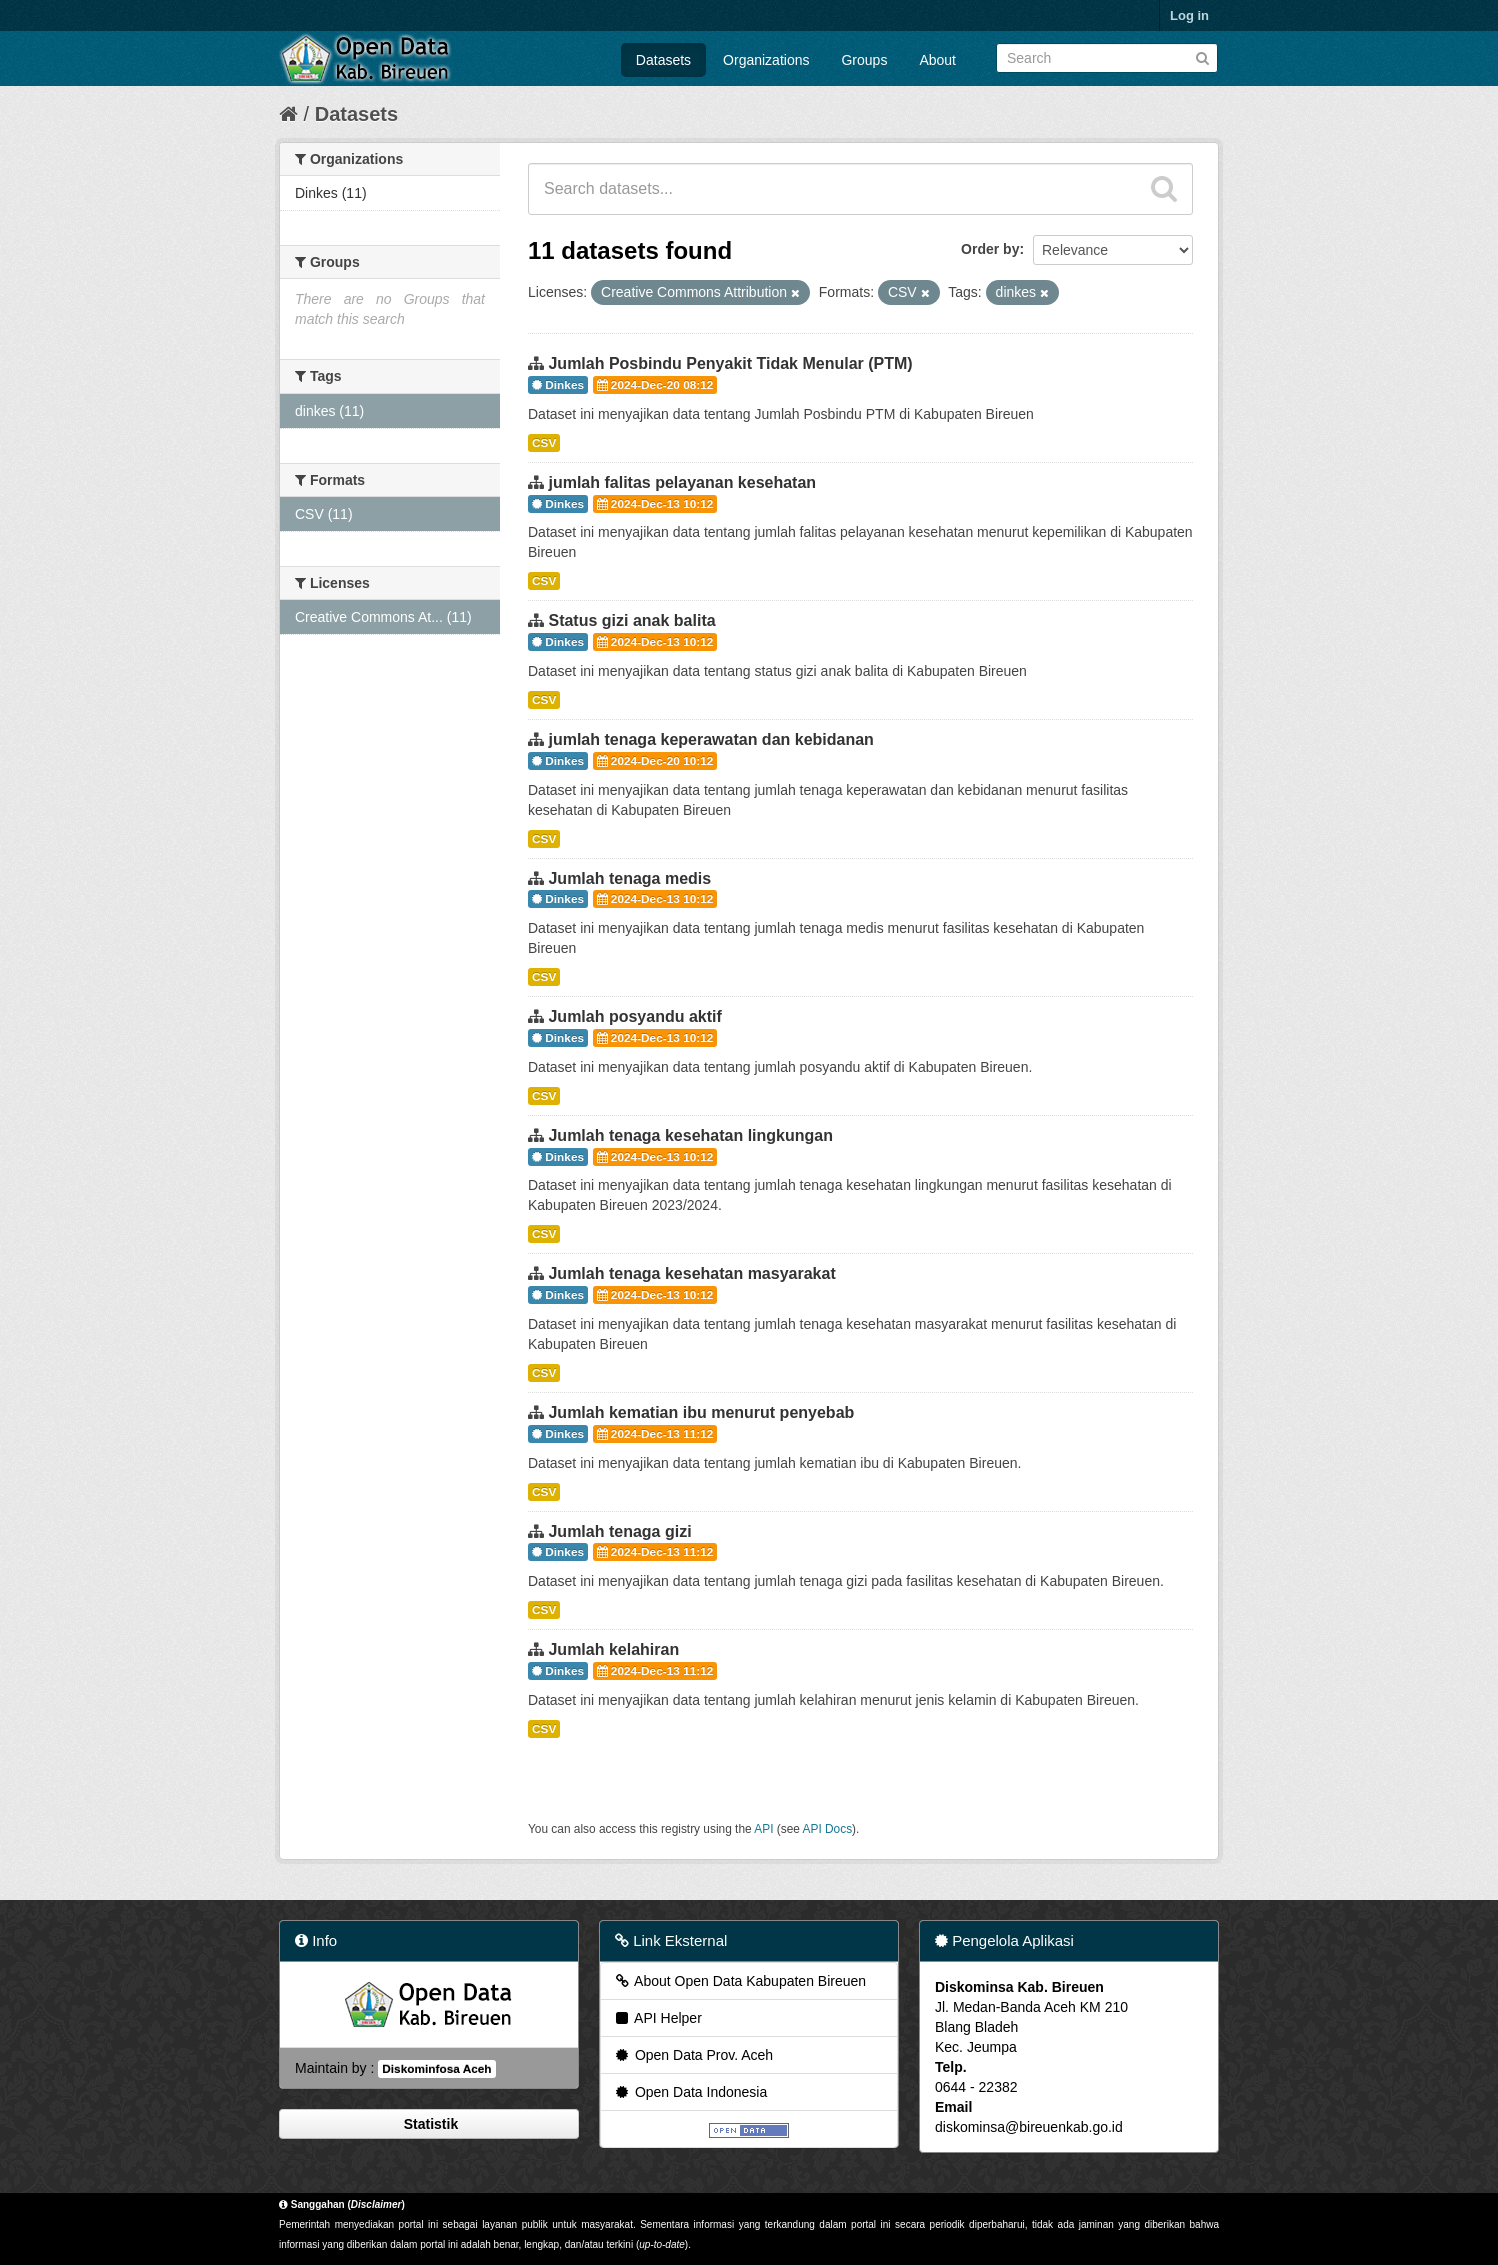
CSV (544, 443)
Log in (1189, 15)
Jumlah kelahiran (613, 1649)
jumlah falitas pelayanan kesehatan (682, 482)
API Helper (657, 2018)
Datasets (663, 60)
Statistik (429, 2124)
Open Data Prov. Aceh (693, 2055)
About (937, 60)
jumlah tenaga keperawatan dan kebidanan (710, 739)
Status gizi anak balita (631, 620)
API (763, 1829)
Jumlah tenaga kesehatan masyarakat (691, 1273)
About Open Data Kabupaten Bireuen (739, 1981)
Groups (864, 60)
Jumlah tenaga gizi (619, 1531)
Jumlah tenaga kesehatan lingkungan (690, 1135)
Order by (990, 249)
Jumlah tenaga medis (629, 878)
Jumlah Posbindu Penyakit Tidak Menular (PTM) (730, 363)
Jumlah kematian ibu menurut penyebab (701, 1412)
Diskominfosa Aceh (436, 2069)
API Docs (828, 1829)
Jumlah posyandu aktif (634, 1016)
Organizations (766, 60)
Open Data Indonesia (690, 2092)
